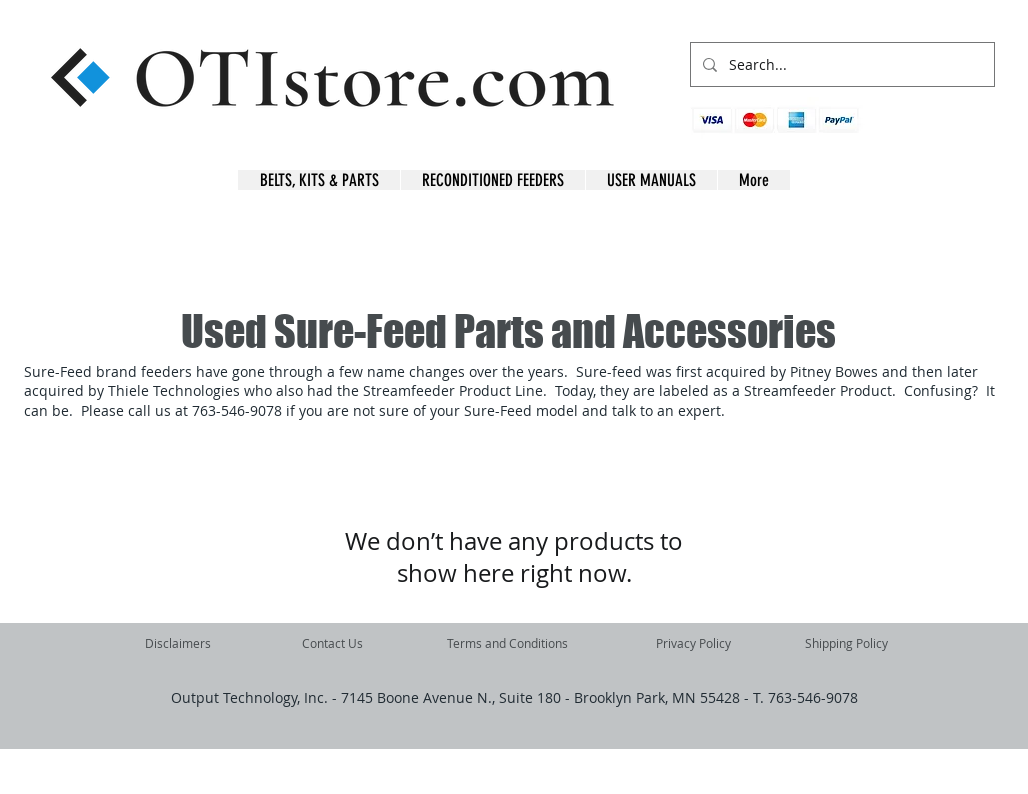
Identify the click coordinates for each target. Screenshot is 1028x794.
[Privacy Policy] (693, 643)
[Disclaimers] (178, 643)
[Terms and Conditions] (507, 643)
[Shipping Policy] (846, 643)
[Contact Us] (332, 643)
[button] (963, 130)
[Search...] (840, 64)
